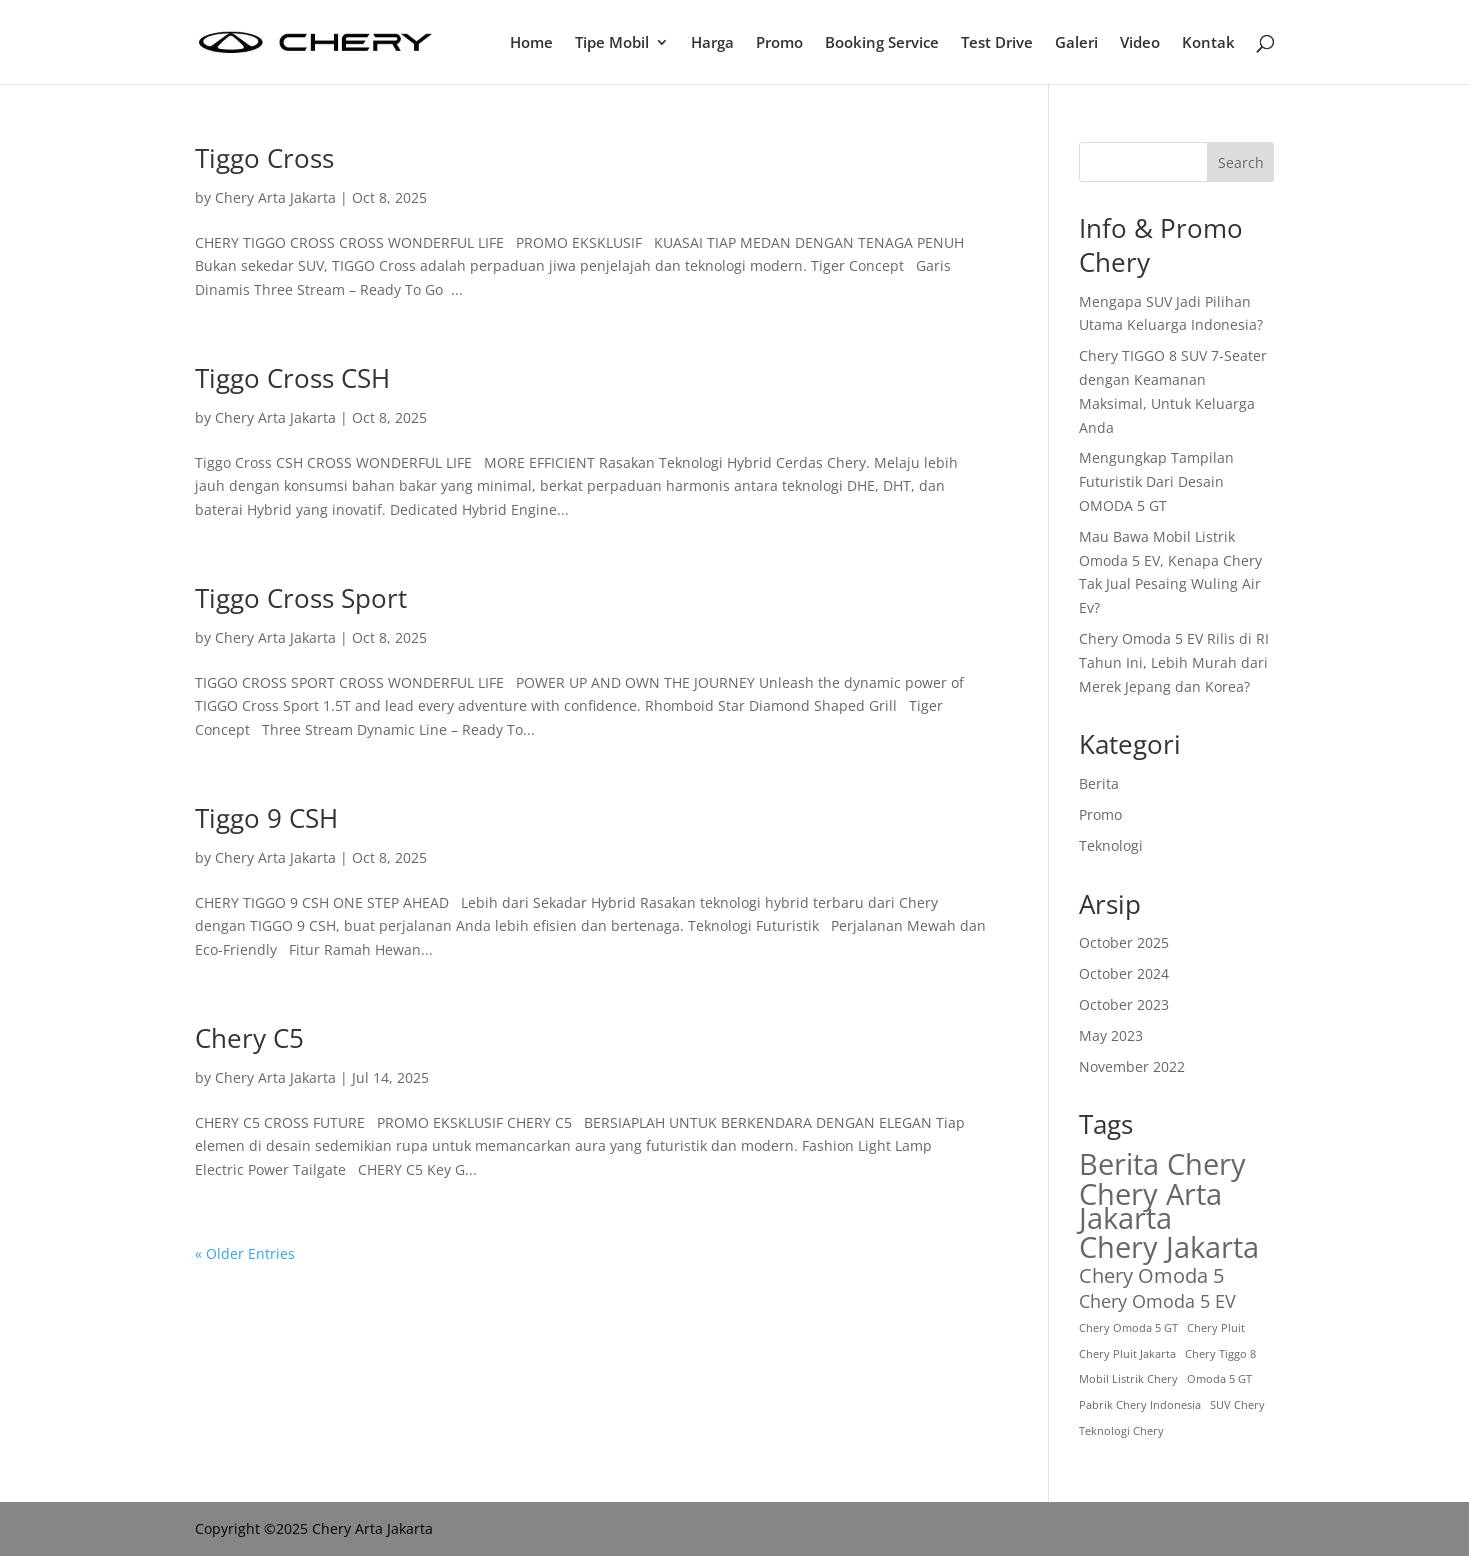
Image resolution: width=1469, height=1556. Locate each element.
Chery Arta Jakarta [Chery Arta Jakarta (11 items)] (1150, 1206)
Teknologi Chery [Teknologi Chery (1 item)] (1121, 1431)
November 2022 (1132, 1066)
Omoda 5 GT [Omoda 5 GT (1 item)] (1219, 1379)
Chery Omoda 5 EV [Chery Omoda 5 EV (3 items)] (1157, 1301)
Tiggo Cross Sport (301, 598)
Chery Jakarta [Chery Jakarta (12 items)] (1169, 1248)
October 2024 (1124, 973)
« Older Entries (245, 1253)
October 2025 (1124, 942)
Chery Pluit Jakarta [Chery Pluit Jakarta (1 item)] (1127, 1354)
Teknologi (1111, 845)
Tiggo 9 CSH (266, 818)
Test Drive (997, 43)
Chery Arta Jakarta (275, 197)
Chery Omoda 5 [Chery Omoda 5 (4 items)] (1151, 1276)
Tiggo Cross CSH (292, 378)
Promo (779, 43)
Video (1140, 43)
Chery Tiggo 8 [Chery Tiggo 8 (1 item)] (1220, 1354)
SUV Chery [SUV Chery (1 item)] (1237, 1405)
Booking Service (882, 43)
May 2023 (1111, 1035)
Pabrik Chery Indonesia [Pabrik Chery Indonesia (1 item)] (1140, 1405)
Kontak (1208, 43)
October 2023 (1124, 1004)
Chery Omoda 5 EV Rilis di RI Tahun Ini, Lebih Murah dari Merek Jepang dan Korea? (1174, 662)
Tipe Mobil (612, 43)
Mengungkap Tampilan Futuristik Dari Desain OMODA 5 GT (1156, 481)
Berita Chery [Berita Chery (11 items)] (1162, 1164)
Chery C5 (249, 1038)
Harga (712, 43)
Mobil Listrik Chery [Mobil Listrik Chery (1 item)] (1128, 1379)
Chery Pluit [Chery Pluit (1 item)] (1216, 1328)
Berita (1099, 783)
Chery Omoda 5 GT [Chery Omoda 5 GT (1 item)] (1128, 1328)
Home (531, 43)
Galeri (1076, 43)
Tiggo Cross (264, 158)
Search (1241, 162)
